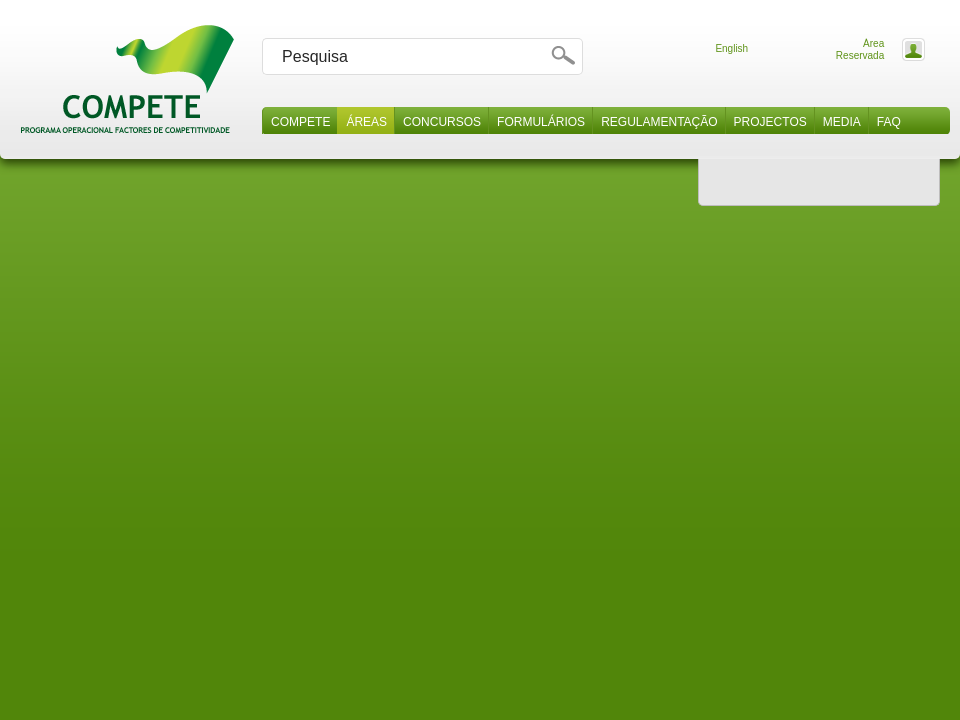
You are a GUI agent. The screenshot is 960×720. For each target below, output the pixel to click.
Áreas (366, 122)
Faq (889, 122)
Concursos (442, 122)
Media (842, 122)
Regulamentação (659, 122)
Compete (300, 122)
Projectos (770, 122)
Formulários (541, 122)
